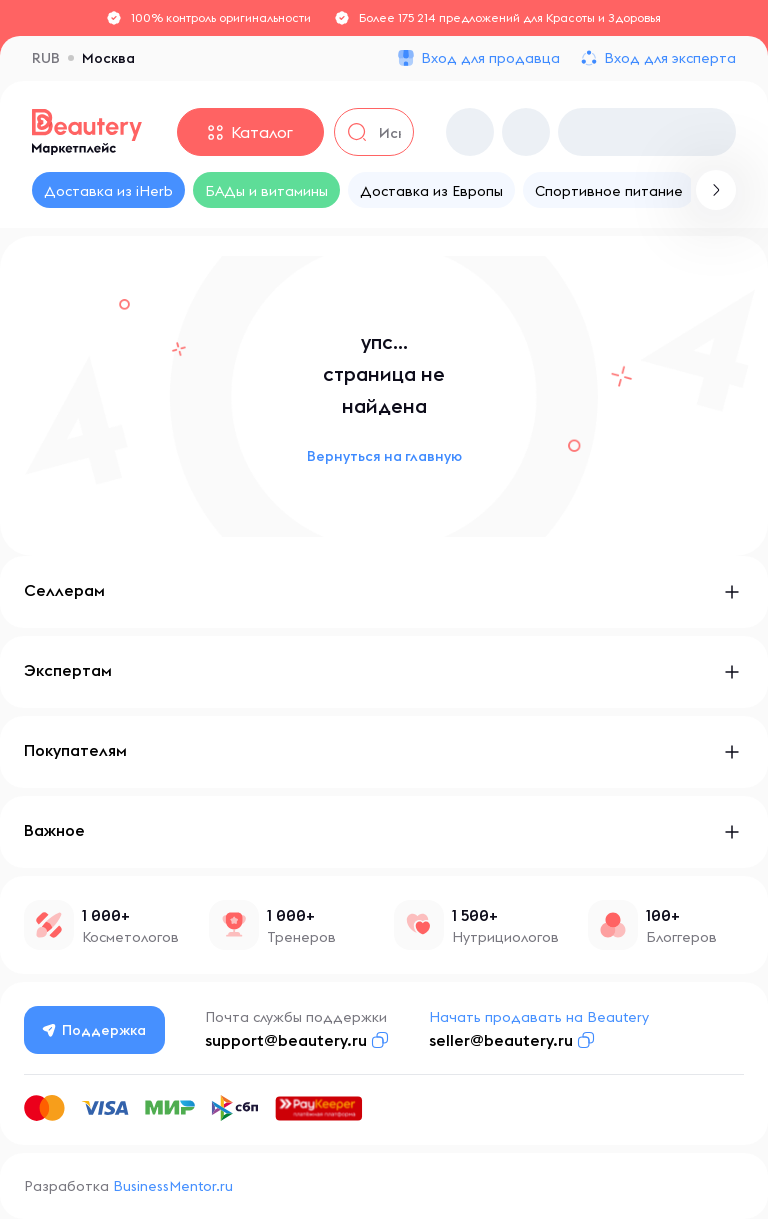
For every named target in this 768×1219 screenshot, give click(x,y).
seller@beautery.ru (501, 1040)
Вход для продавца (490, 58)
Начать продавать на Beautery (539, 1017)
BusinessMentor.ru (173, 1186)
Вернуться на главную (384, 456)
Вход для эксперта (670, 58)
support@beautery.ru (286, 1040)
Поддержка (95, 1030)
